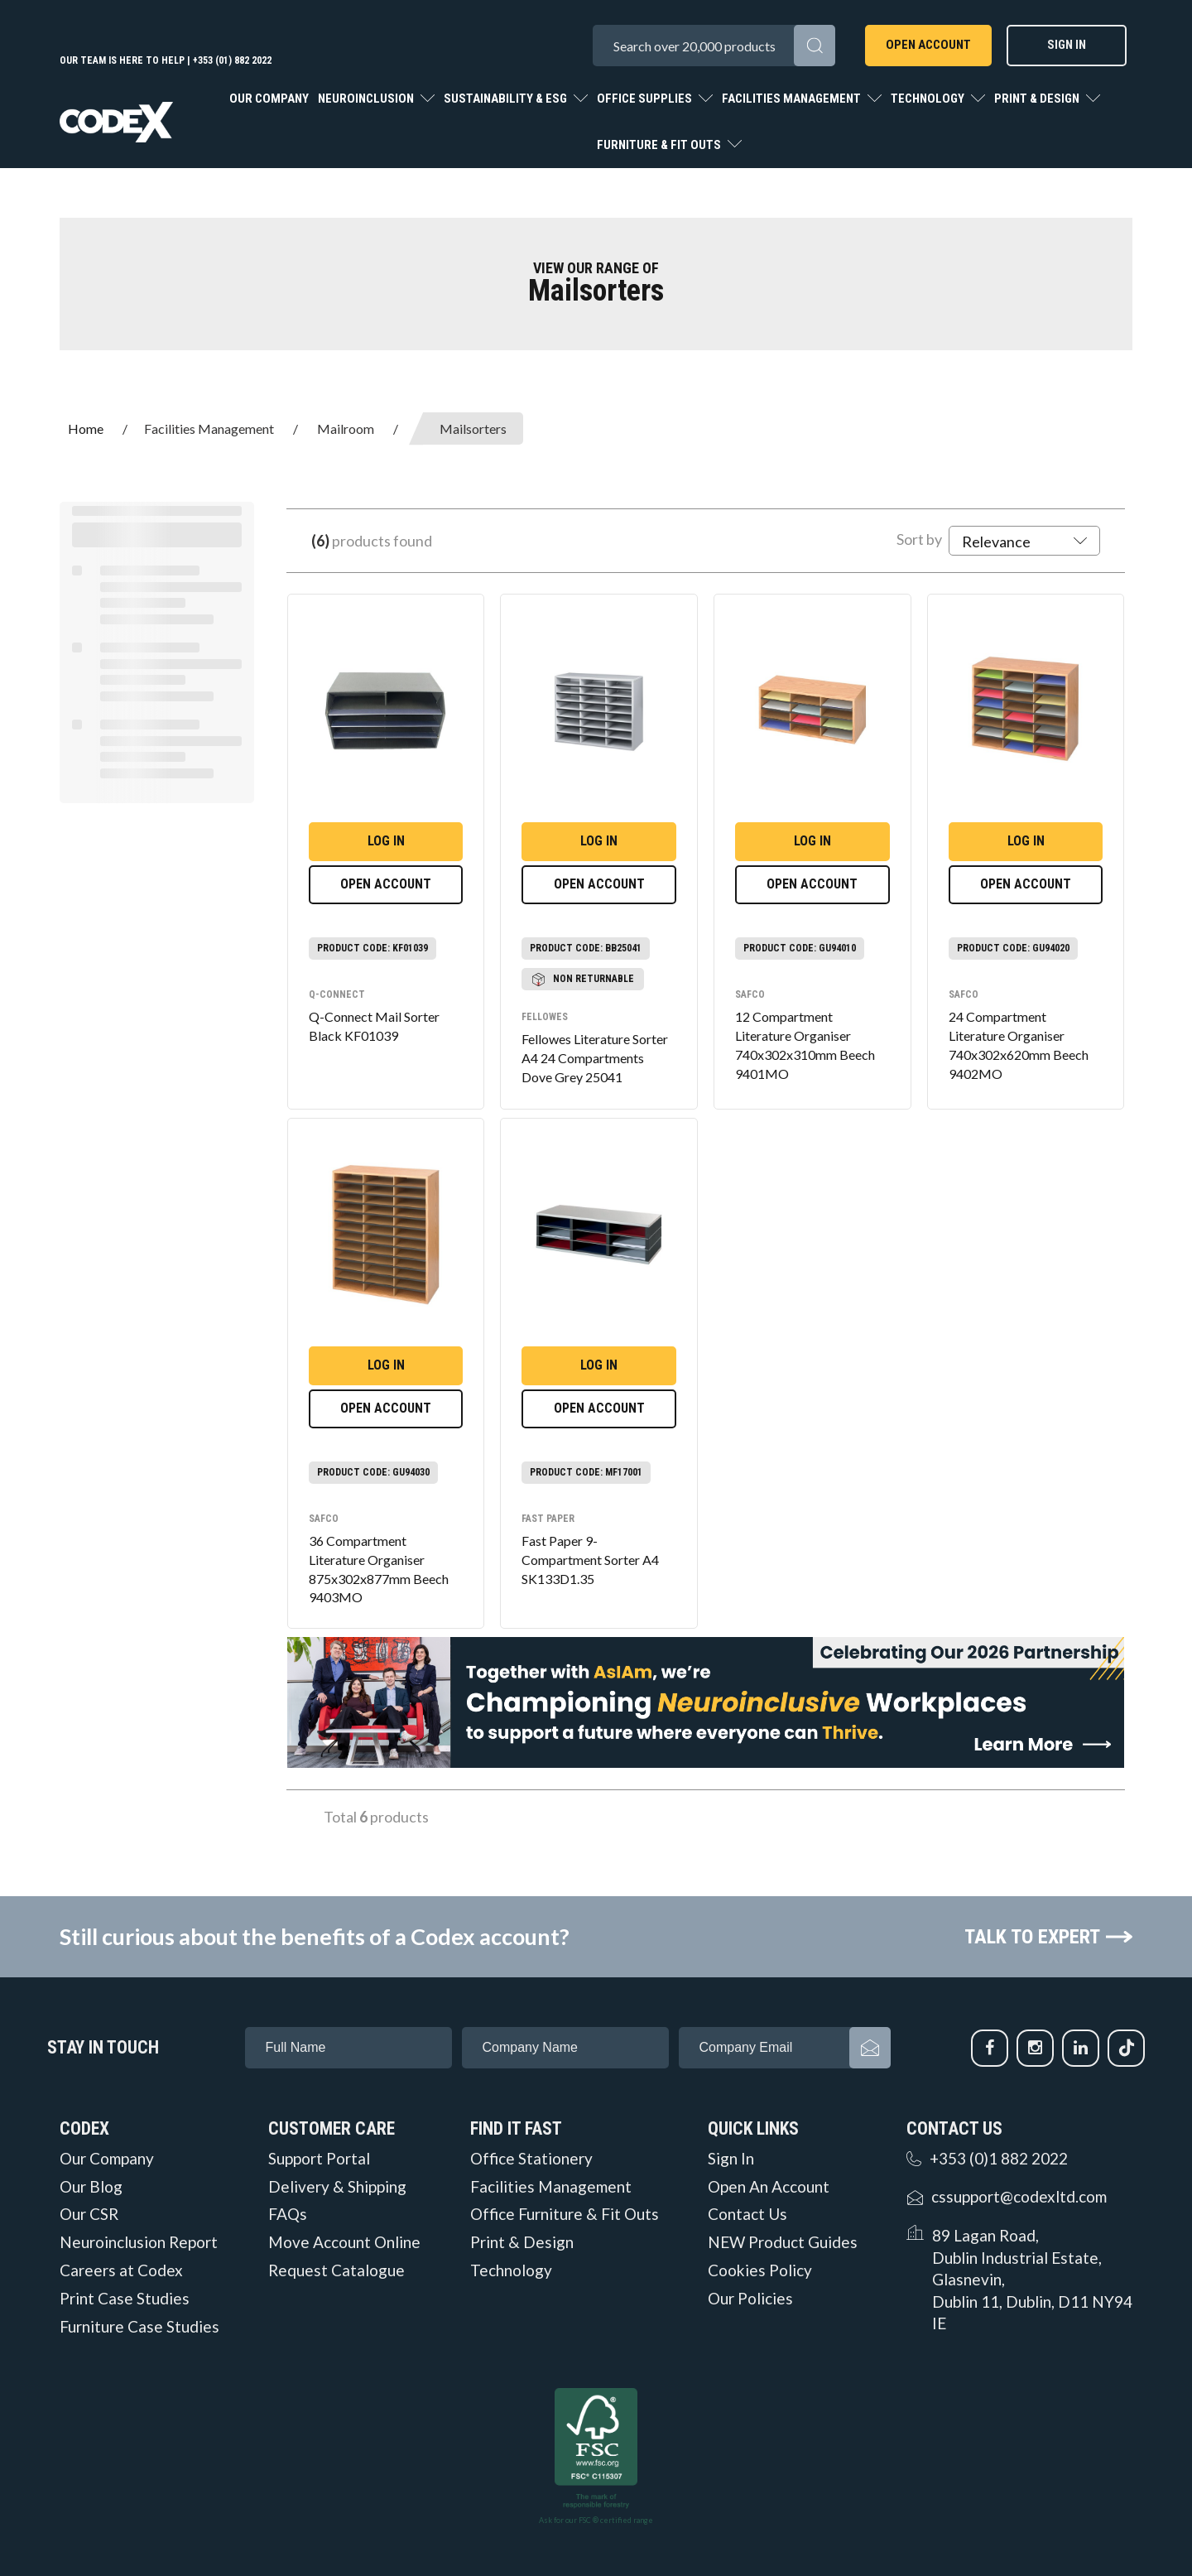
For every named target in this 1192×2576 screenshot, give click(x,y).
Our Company (269, 98)
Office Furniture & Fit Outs (564, 2214)
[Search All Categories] (713, 45)
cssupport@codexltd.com (1019, 2196)
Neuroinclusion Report (139, 2242)
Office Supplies (646, 98)
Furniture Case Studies (139, 2327)
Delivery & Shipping (337, 2187)
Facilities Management (792, 98)
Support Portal (319, 2159)
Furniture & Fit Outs (660, 144)
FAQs (287, 2214)
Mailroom (345, 428)
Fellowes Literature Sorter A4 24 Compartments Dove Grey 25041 (595, 1058)
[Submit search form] (814, 45)
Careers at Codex (121, 2270)
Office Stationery (531, 2159)
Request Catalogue (336, 2270)
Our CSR (89, 2214)
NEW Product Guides (783, 2242)
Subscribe (870, 2047)
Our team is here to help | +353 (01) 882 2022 (166, 60)
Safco (750, 994)
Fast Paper (548, 1518)
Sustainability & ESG (507, 98)
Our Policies (750, 2299)
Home (85, 428)
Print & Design (1038, 98)
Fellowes (545, 1017)
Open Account (928, 44)
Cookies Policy (760, 2270)
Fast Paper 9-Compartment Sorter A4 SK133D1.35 (590, 1560)
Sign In (1066, 44)
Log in (386, 841)
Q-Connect (337, 994)
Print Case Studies (125, 2299)
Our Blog (91, 2187)
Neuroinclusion (367, 98)
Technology (929, 98)
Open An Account (768, 2187)
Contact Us (747, 2214)
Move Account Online (344, 2242)
